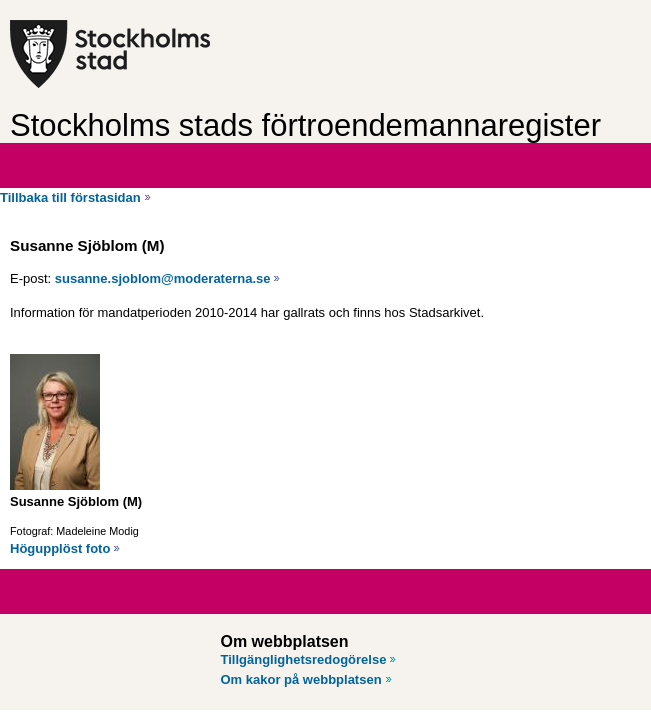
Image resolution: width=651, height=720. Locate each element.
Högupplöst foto (60, 548)
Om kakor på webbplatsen (301, 679)
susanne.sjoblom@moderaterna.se (163, 278)
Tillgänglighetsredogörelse (304, 659)
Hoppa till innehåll (69, 8)
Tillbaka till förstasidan (70, 197)
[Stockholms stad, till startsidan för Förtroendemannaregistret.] (167, 54)
